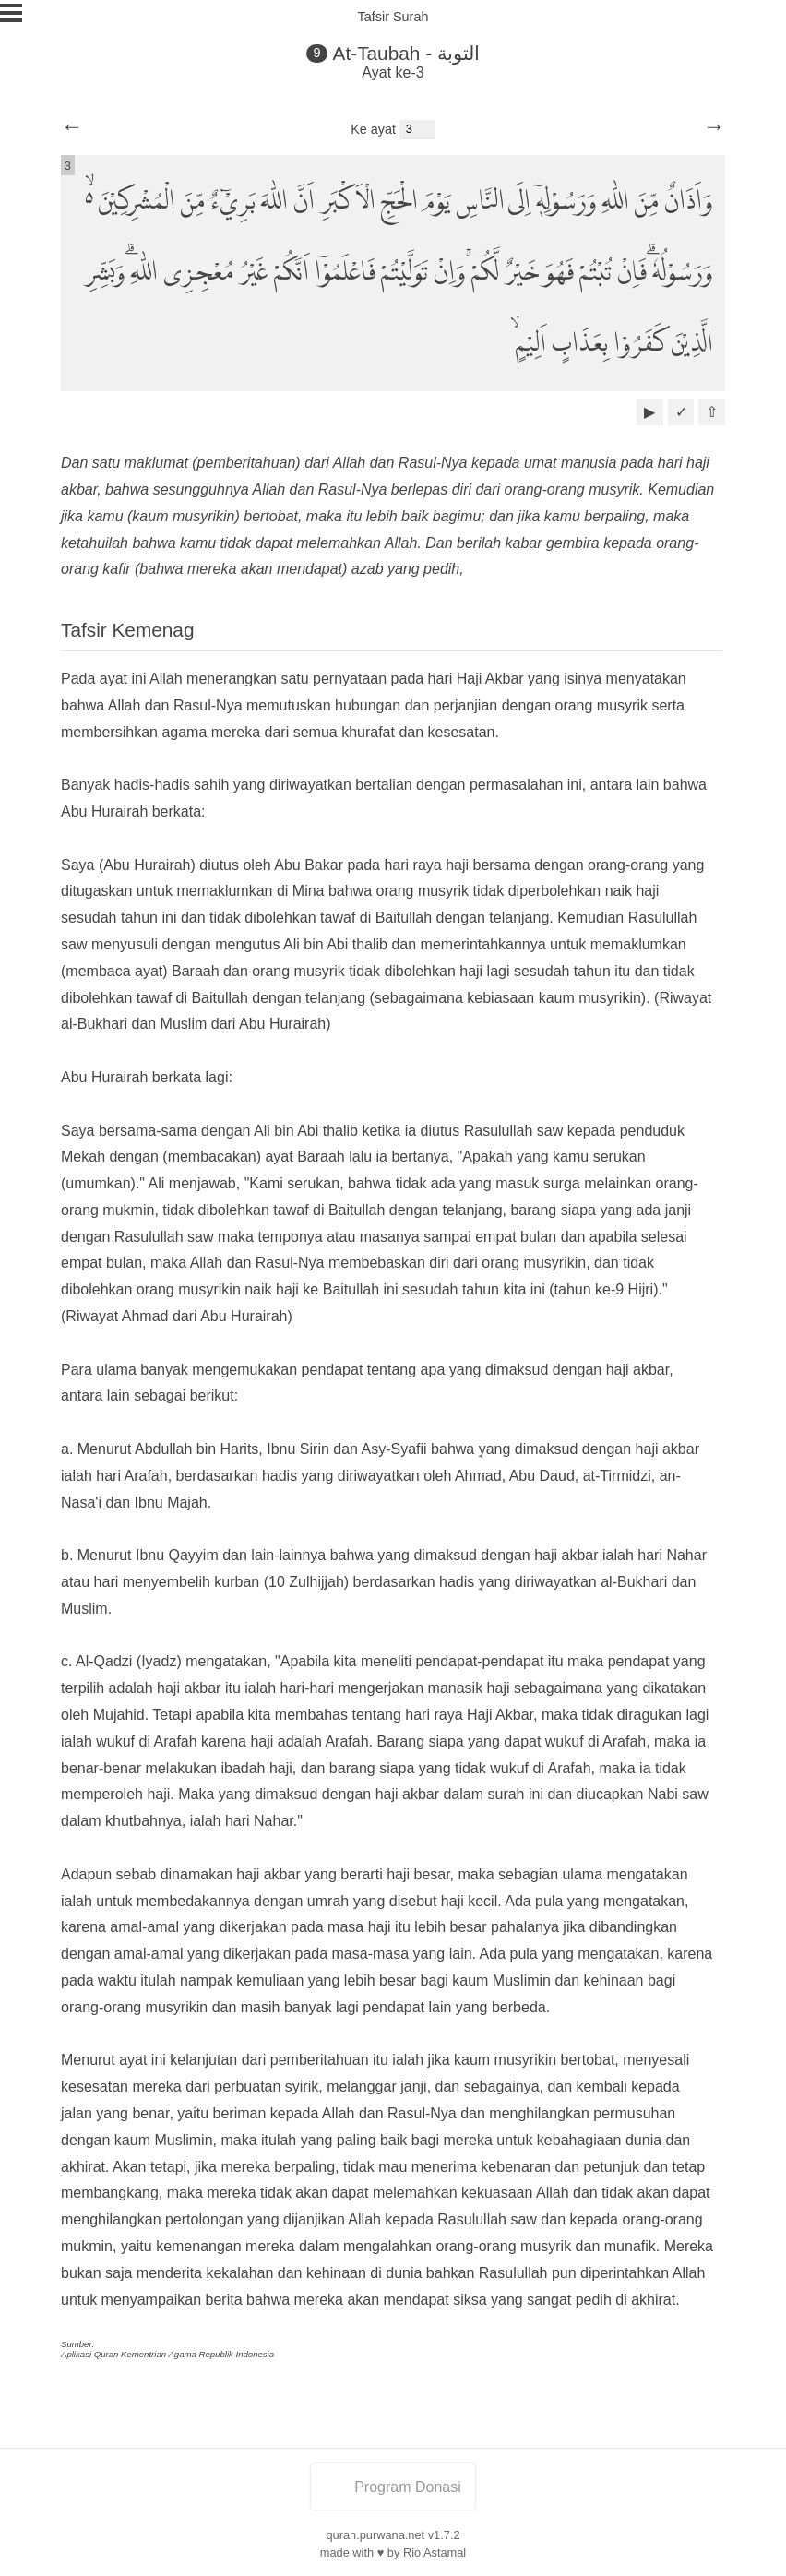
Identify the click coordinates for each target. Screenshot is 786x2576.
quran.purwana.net (375, 2535)
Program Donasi (393, 2487)
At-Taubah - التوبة (406, 53)
